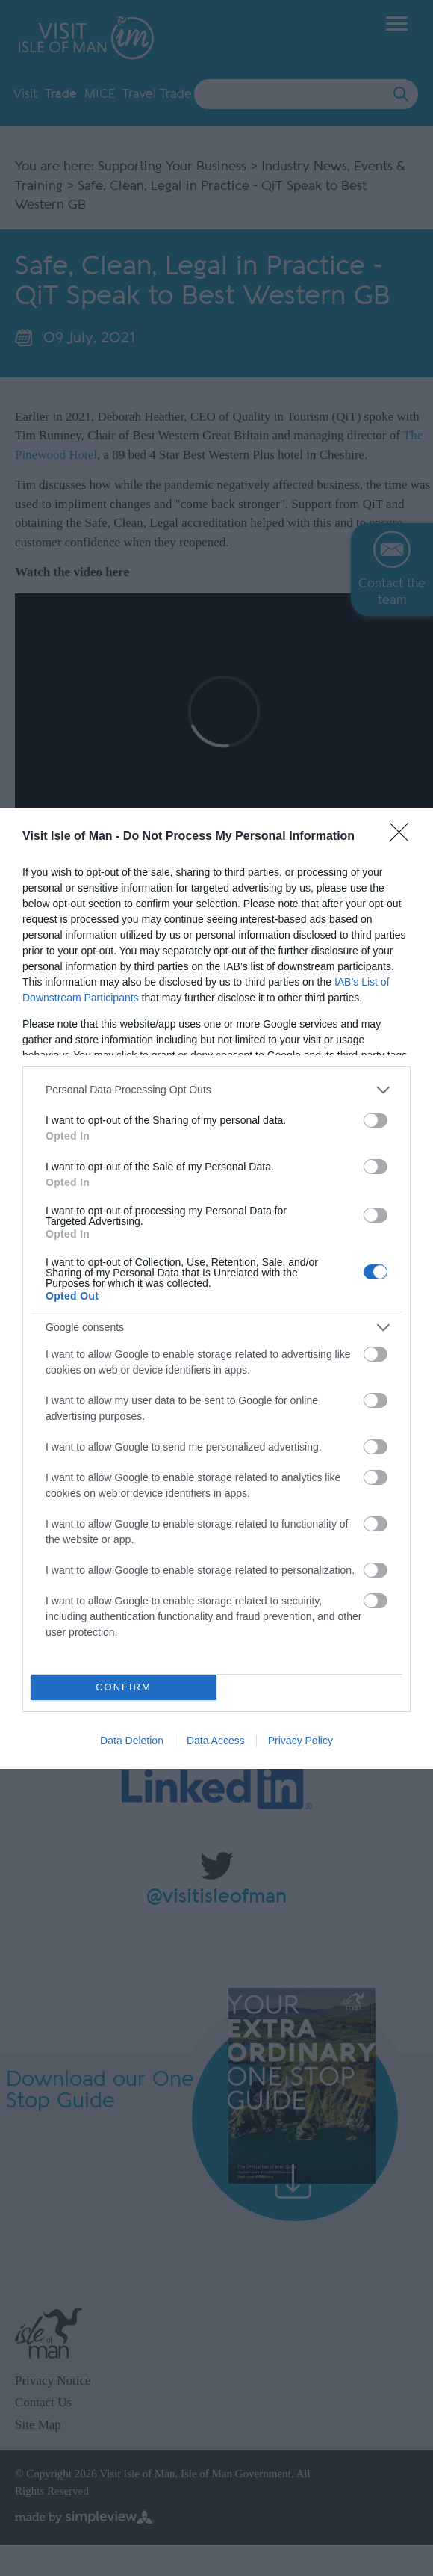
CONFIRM (124, 1687)
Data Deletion (131, 1740)
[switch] (375, 1120)
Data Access (216, 1740)
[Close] (404, 837)
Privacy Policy (300, 1740)
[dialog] (216, 1288)
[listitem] (216, 1090)
